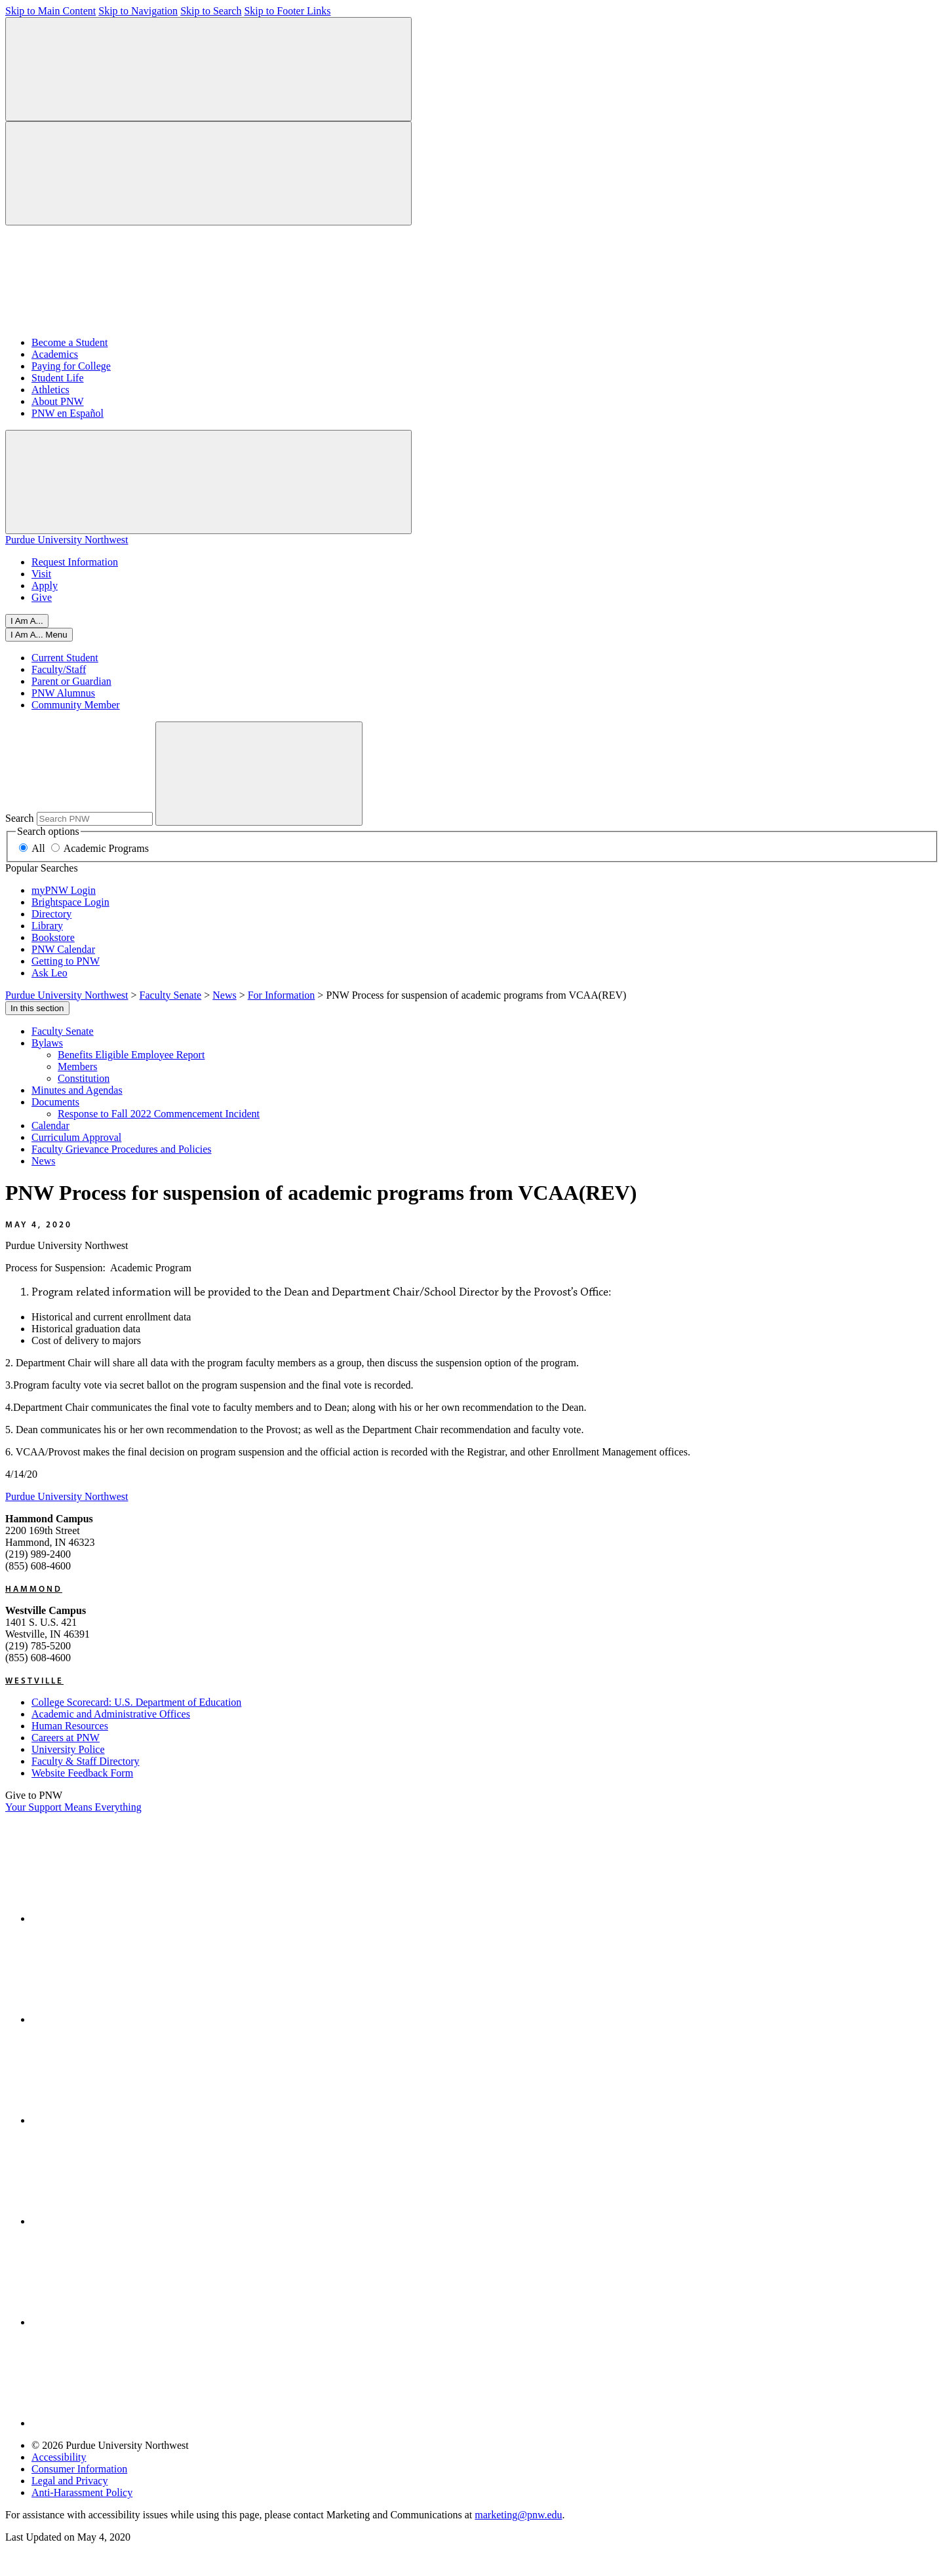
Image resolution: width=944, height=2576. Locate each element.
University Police (68, 1749)
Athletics (50, 389)
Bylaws (47, 1042)
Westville (34, 1680)
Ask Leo (49, 972)
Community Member (75, 704)
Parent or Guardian (71, 681)
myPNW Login (63, 890)
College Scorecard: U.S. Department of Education (136, 1702)
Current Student (64, 657)
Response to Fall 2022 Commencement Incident (159, 1113)
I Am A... (26, 621)
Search (19, 818)
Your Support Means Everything (73, 1807)
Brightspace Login (70, 902)
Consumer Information (79, 2468)
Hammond (33, 1588)
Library (47, 925)
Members (77, 1066)
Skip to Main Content (50, 10)
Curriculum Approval (76, 1137)
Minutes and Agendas (77, 1090)
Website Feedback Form (82, 1772)
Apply (44, 585)
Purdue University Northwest (66, 539)
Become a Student (69, 342)
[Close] (39, 635)
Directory (51, 913)
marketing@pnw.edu (518, 2514)
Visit (41, 573)
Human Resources (69, 1725)
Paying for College (71, 366)
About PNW (57, 401)
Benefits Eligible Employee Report (131, 1054)
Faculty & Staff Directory (85, 1761)
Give (41, 597)
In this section (37, 1008)
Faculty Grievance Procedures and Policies (121, 1149)
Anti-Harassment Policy (81, 2492)
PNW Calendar (63, 949)
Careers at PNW (65, 1737)
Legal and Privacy (69, 2480)
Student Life (57, 377)
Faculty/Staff (58, 669)
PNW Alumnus (63, 693)
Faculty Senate (62, 1031)
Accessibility (59, 2457)
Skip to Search (210, 10)
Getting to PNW (65, 961)
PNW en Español (67, 413)
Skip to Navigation (138, 10)
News (43, 1160)
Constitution (83, 1078)
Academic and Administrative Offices (110, 1714)
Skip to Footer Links (287, 10)
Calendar (50, 1125)
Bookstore (53, 937)
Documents (55, 1101)
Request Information (74, 561)
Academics (54, 354)
